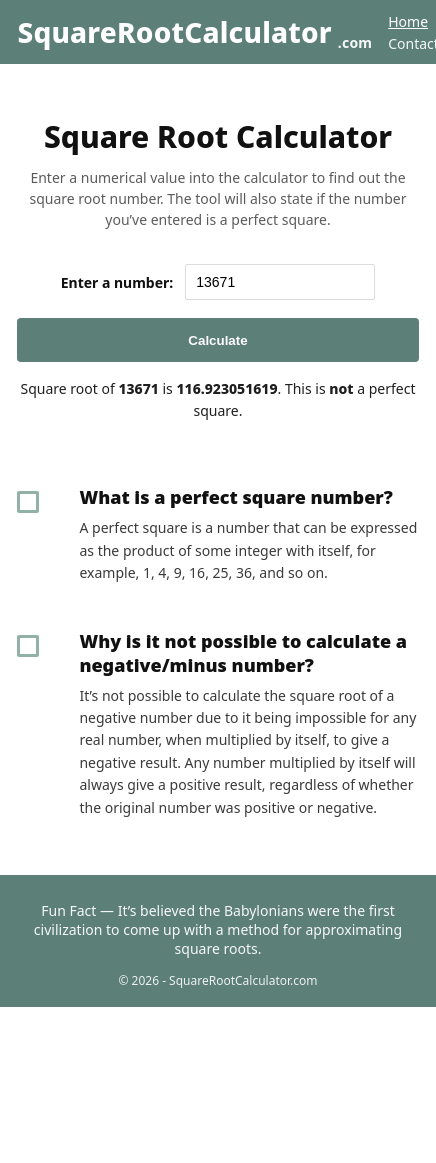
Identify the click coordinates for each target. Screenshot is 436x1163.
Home (408, 21)
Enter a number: (117, 282)
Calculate (217, 340)
